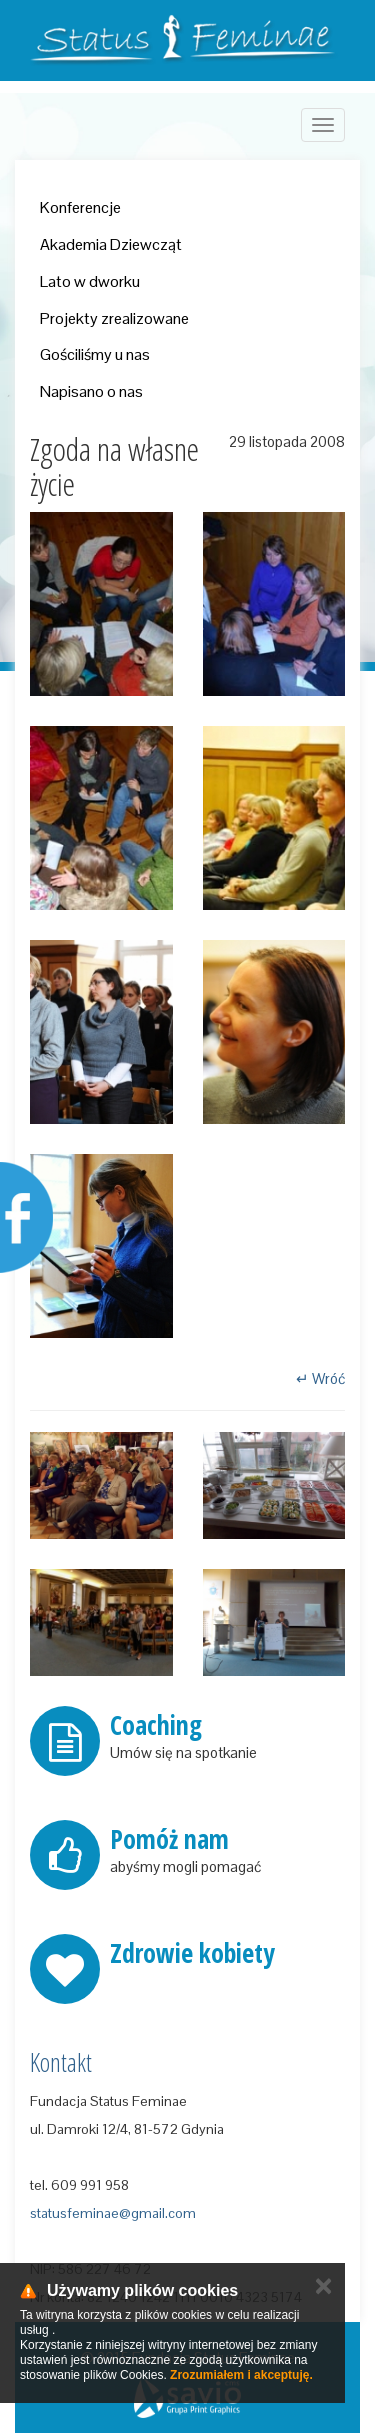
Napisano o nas (91, 391)
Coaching (156, 1725)
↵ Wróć (320, 1378)
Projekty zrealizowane (114, 318)
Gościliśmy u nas (95, 354)
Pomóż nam (169, 1839)
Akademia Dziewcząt (111, 244)
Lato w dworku (90, 281)
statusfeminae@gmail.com (113, 2213)
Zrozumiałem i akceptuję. (241, 2375)
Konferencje (80, 207)
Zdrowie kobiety (192, 1953)
